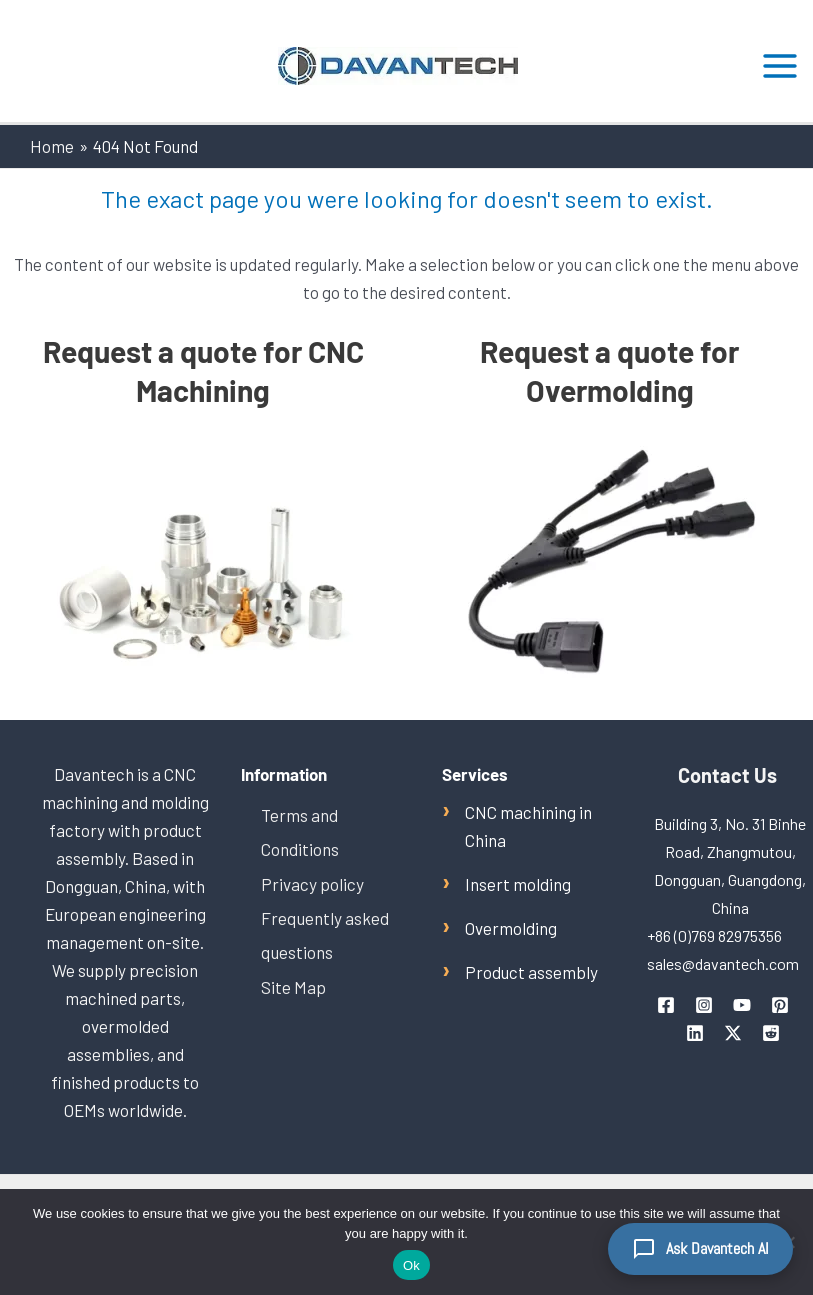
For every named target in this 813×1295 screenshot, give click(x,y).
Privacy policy (312, 883)
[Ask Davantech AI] (700, 1249)
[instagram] (704, 1005)
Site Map (293, 985)
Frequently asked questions (324, 934)
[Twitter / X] (733, 1033)
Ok (411, 1265)
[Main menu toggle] (781, 66)
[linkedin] (695, 1033)
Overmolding (511, 928)
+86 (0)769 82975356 (714, 935)
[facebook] (666, 1005)
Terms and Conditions (300, 832)
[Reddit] (771, 1033)
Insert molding (518, 884)
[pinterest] (780, 1005)
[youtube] (742, 1005)
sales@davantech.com (723, 963)
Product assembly (531, 972)
